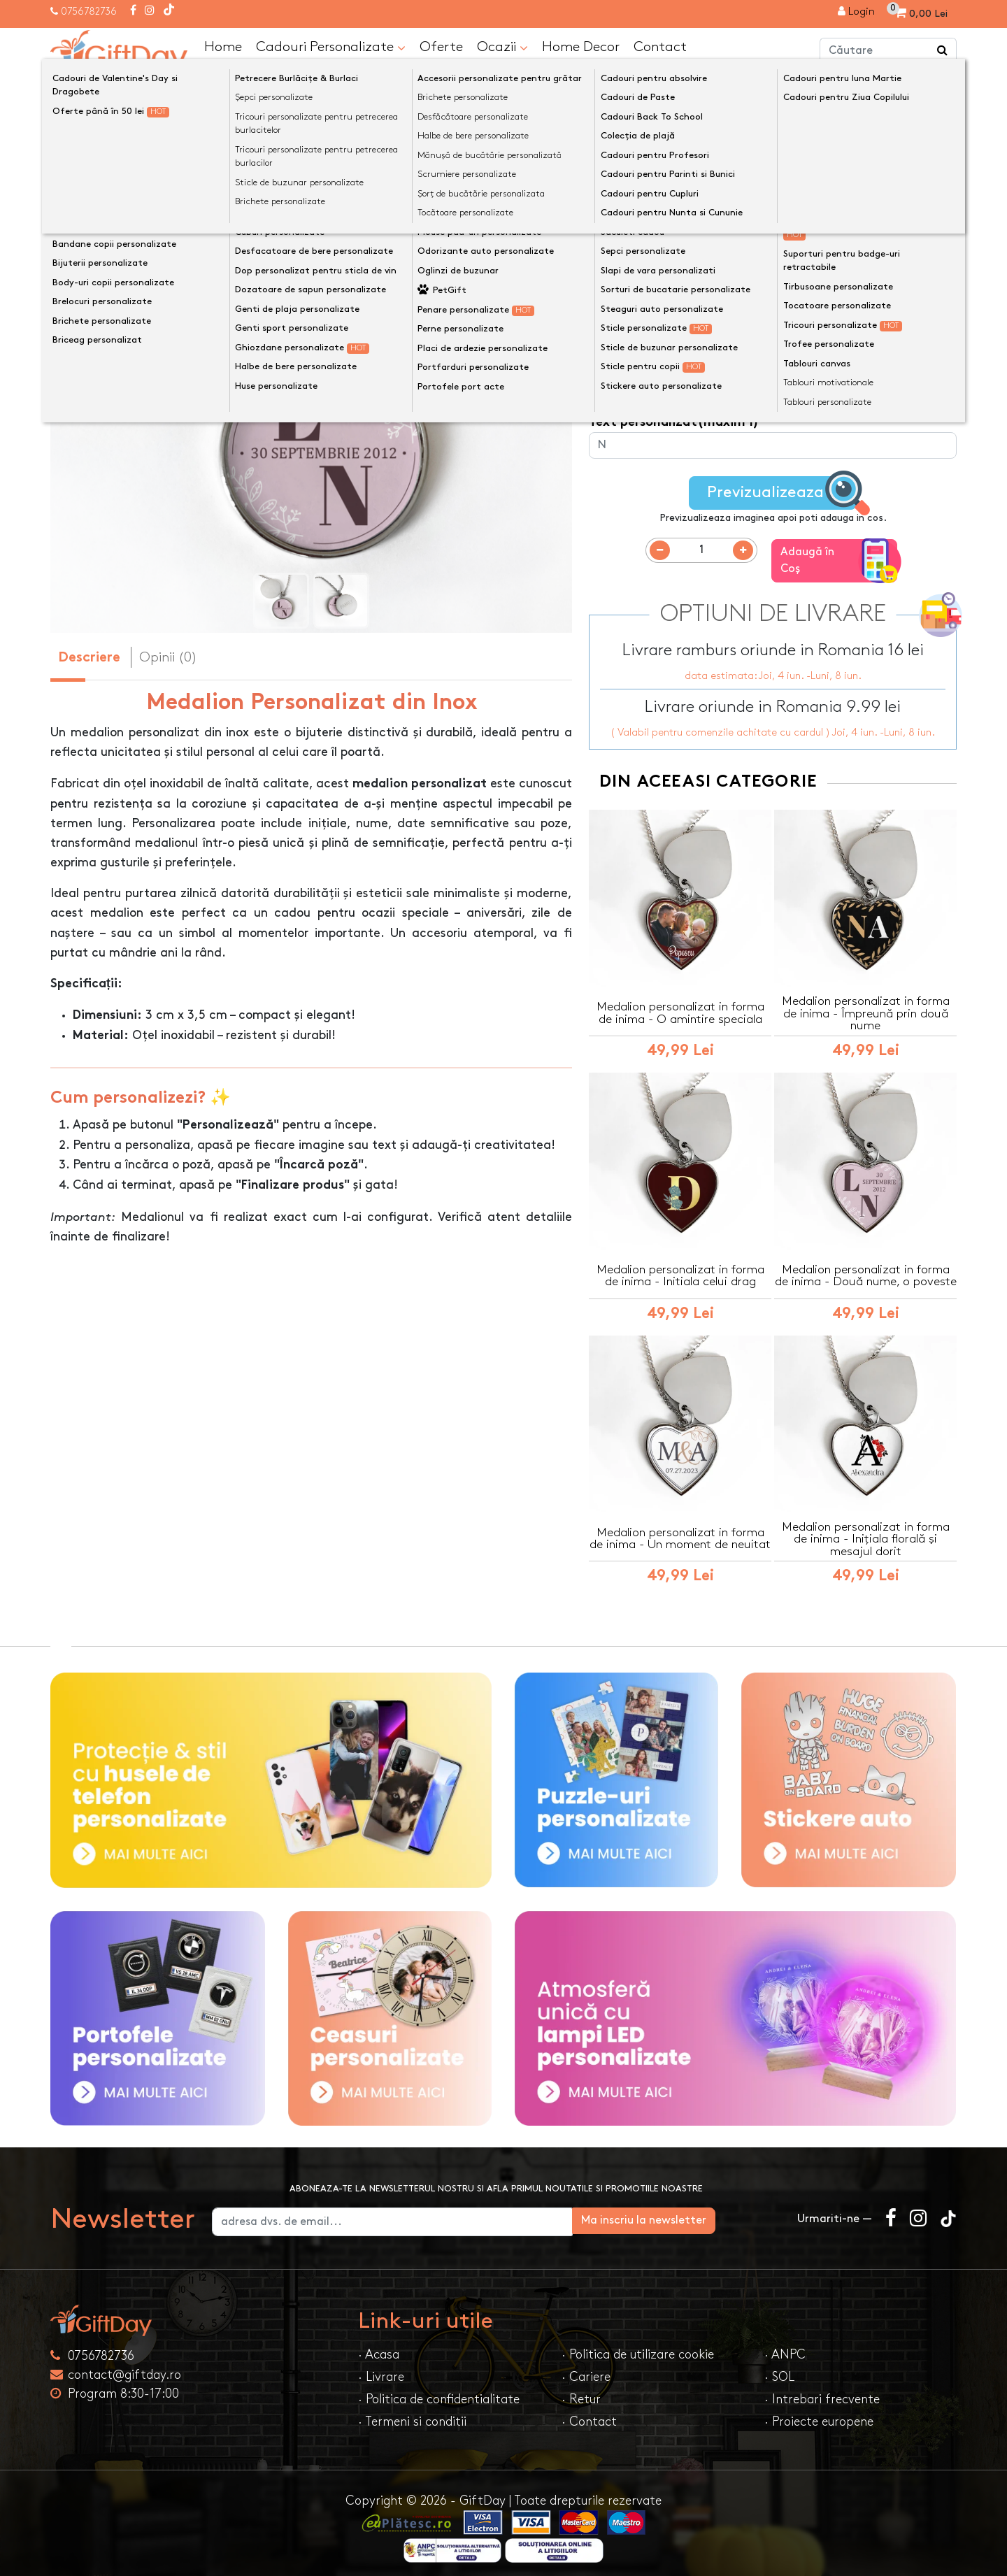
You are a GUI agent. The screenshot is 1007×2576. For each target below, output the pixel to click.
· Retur (581, 2392)
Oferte (441, 46)
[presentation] (83, 374)
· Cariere (586, 2369)
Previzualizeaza (777, 492)
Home (223, 46)
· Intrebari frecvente (822, 2392)
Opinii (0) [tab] (168, 656)
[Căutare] (943, 51)
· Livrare (381, 2369)
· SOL (779, 2369)
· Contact (589, 2414)
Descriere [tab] (89, 657)
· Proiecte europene (818, 2414)
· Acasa (378, 2347)
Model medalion (637, 265)
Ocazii (502, 47)
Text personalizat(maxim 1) (674, 317)
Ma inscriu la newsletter (708, 2213)
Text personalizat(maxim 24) (679, 369)
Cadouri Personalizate (331, 47)
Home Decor (581, 46)
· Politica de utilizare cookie (638, 2347)
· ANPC (785, 2347)
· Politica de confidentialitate (439, 2392)
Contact (660, 46)
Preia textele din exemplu (683, 242)
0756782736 (89, 11)
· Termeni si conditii (412, 2414)
